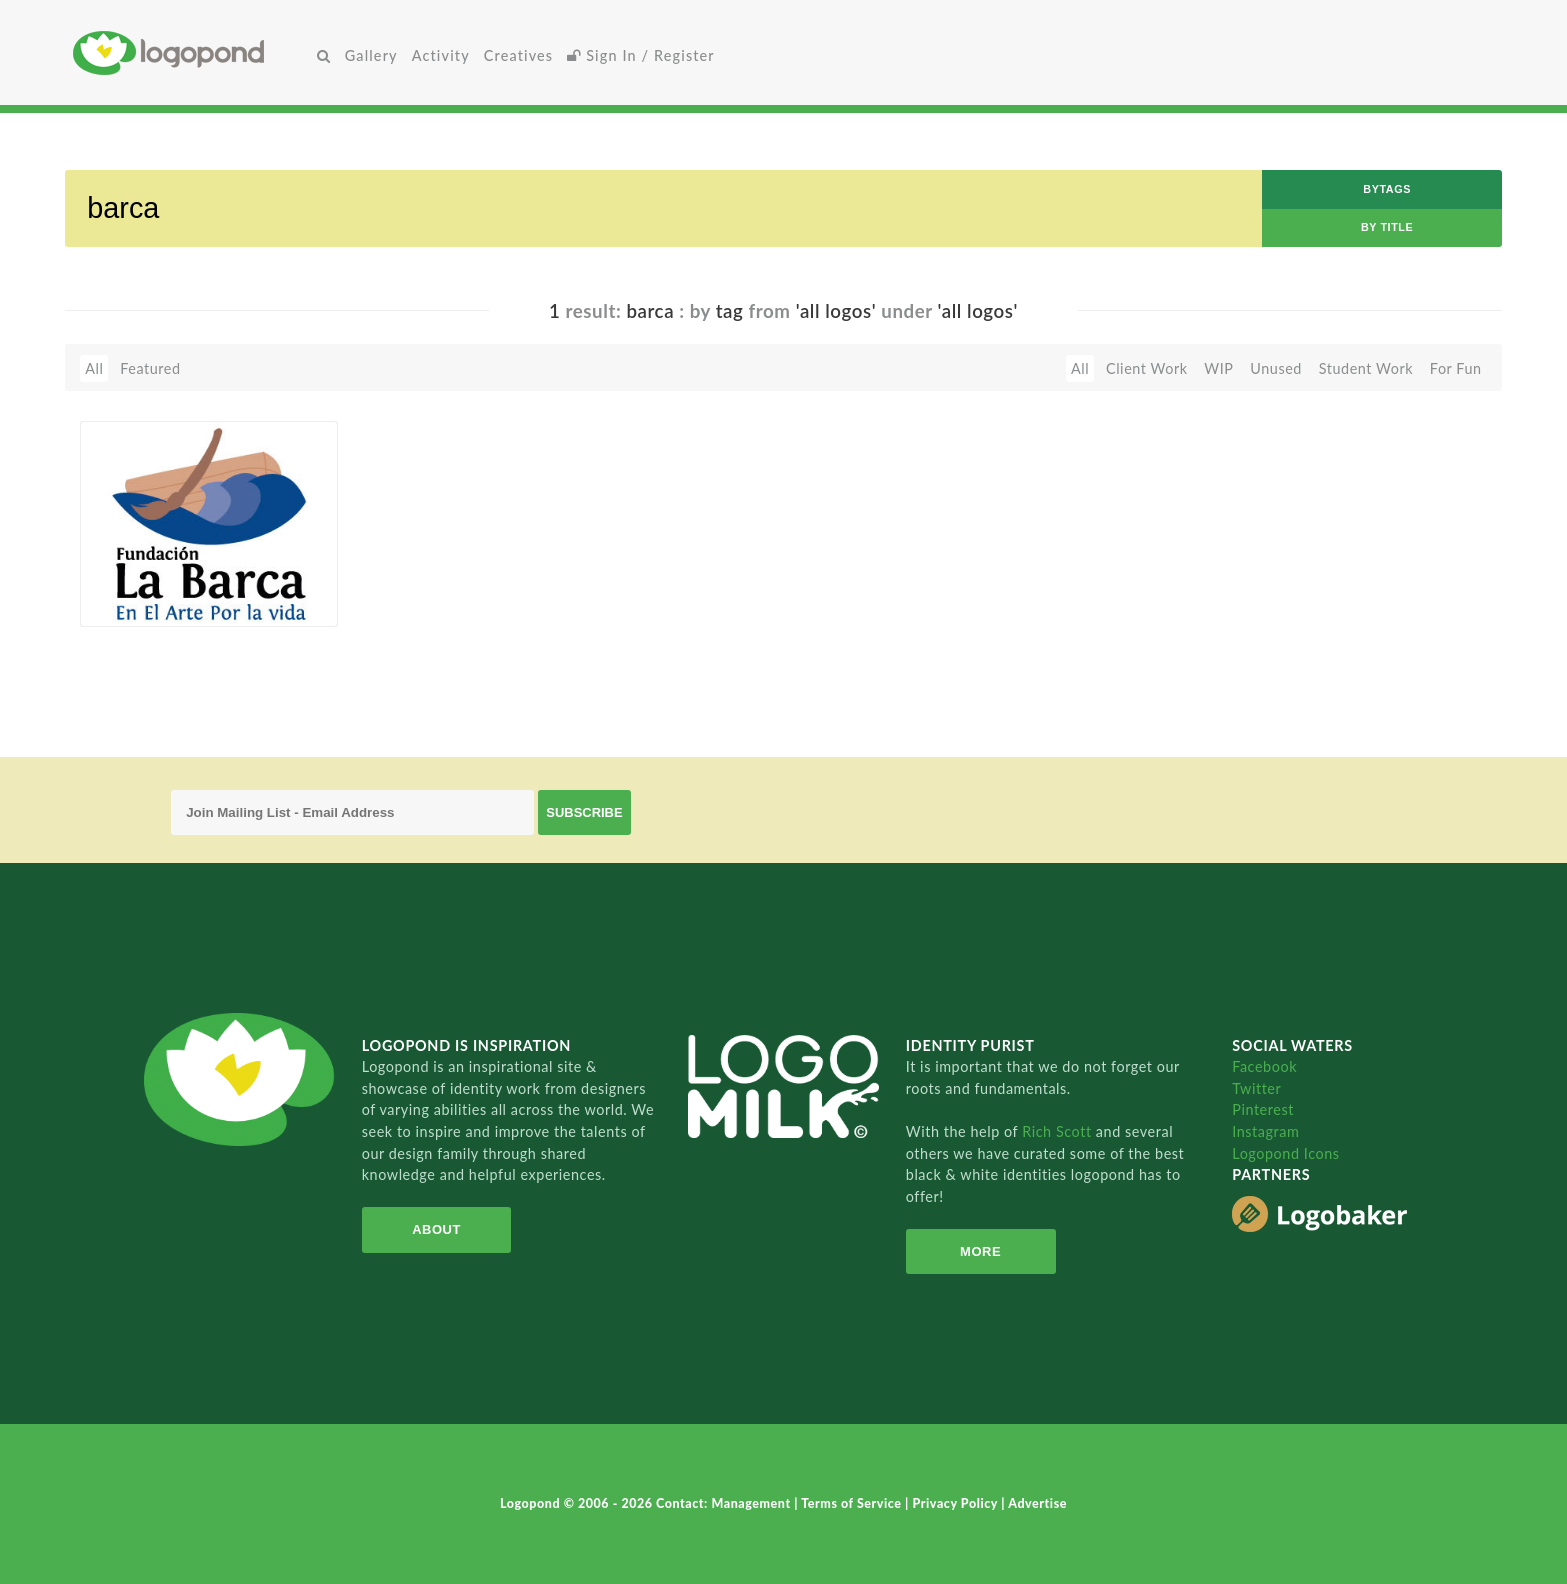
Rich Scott (1059, 1131)
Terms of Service (853, 1503)
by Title (1387, 227)
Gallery (371, 55)
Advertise (1037, 1503)
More (980, 1251)
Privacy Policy (957, 1503)
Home (191, 52)
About (436, 1229)
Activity (441, 55)
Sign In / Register (641, 55)
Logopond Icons (1285, 1153)
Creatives (518, 55)
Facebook (1264, 1066)
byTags (1387, 189)
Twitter (1256, 1088)
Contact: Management (725, 1503)
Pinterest (1263, 1109)
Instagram (1265, 1131)
